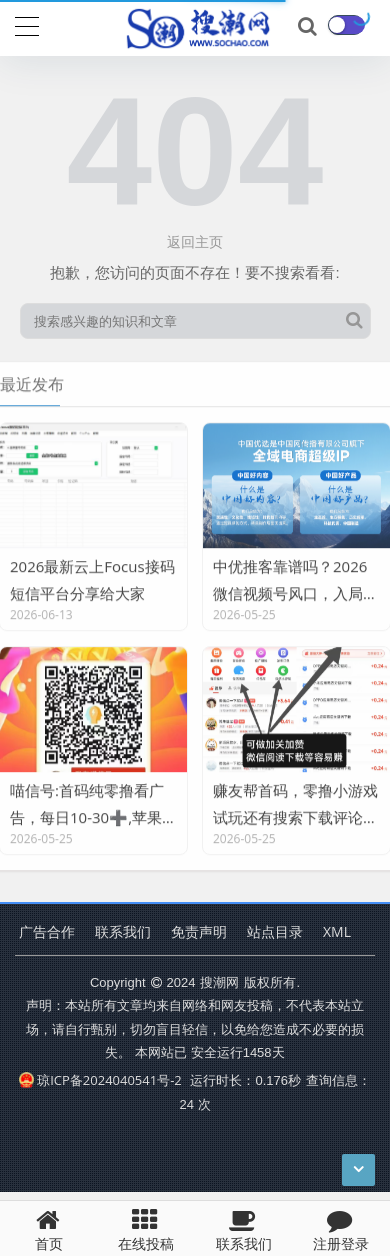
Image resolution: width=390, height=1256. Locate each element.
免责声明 (199, 931)
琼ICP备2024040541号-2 (100, 1080)
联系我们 (123, 931)
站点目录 (275, 931)
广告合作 (47, 931)
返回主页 (195, 241)
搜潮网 (219, 982)
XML (337, 931)
